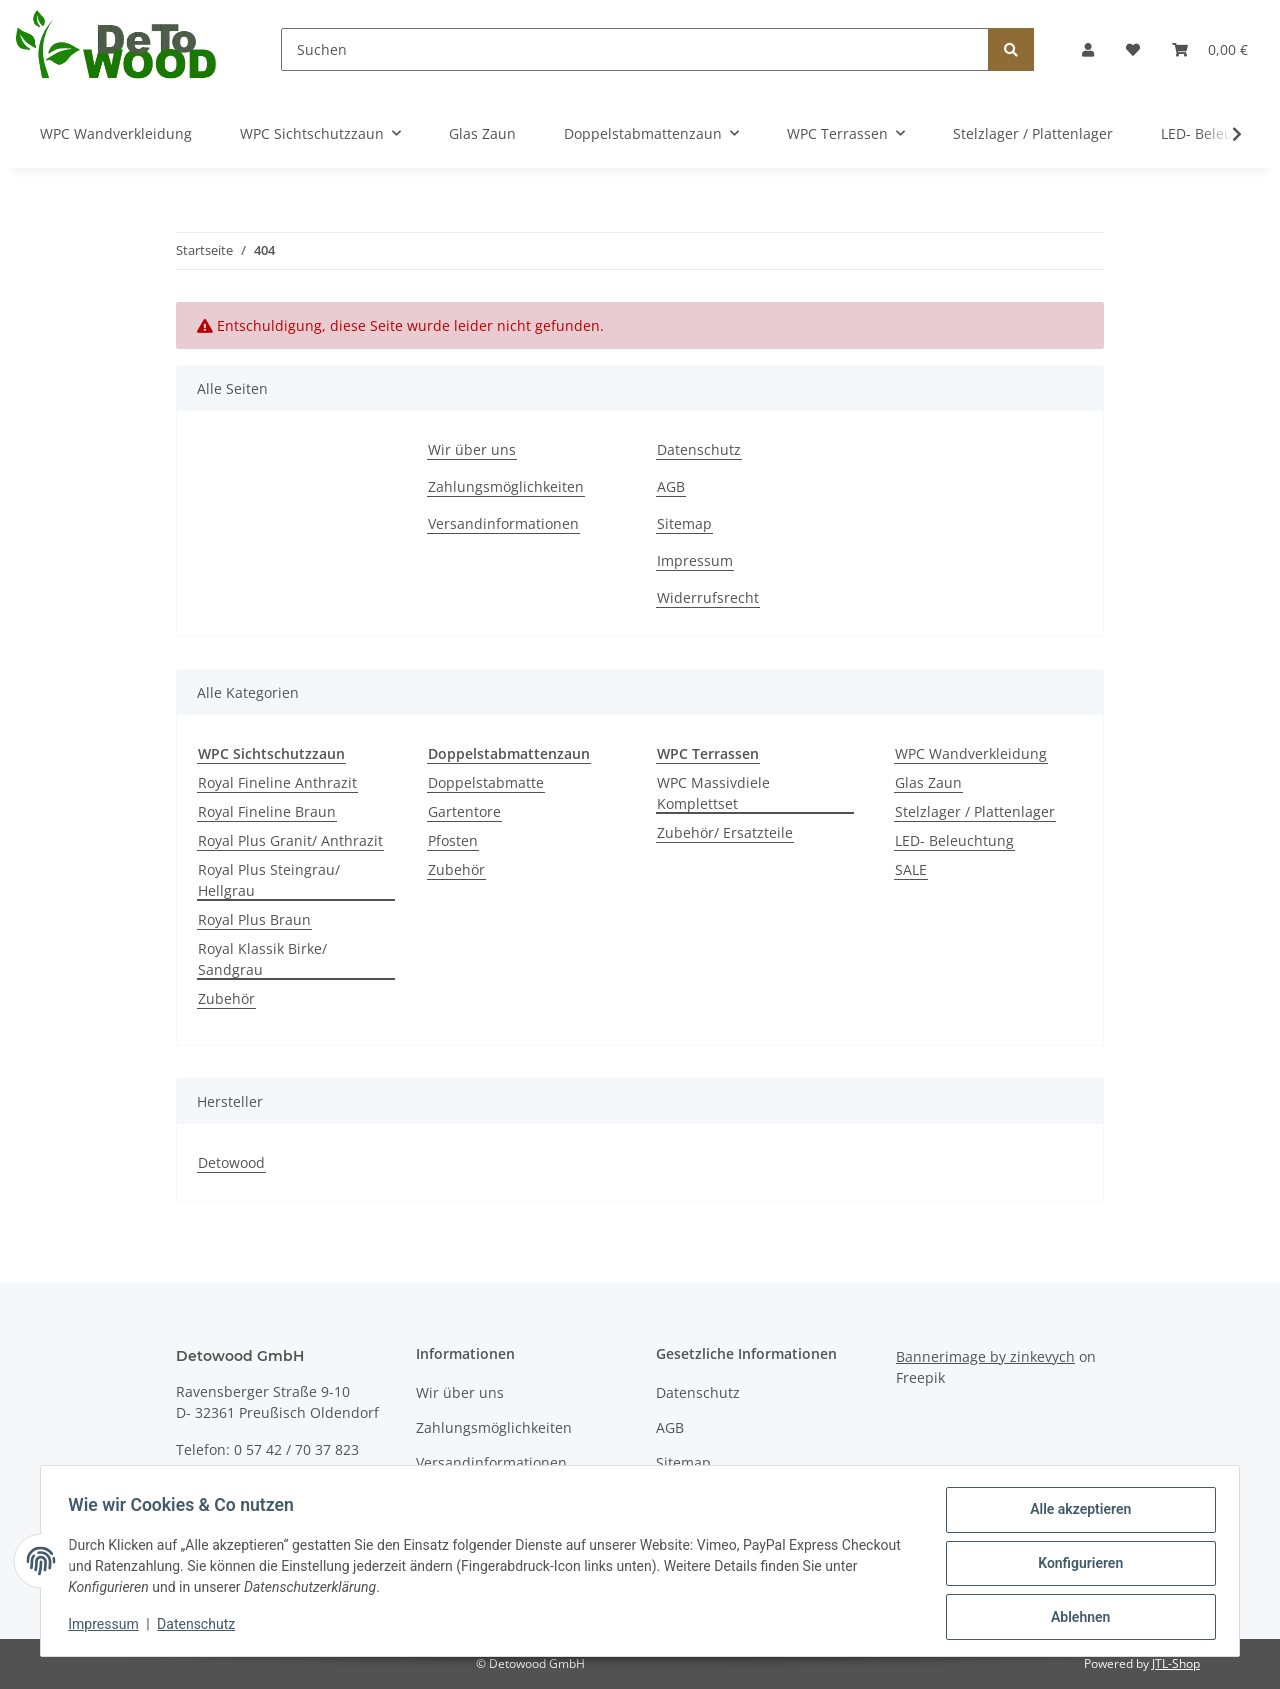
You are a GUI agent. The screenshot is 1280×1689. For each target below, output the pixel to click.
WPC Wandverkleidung (971, 753)
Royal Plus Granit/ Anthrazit (290, 840)
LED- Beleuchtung (954, 840)
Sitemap (684, 523)
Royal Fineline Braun (267, 811)
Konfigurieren (1075, 1566)
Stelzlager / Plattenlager (975, 811)
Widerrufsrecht (708, 597)
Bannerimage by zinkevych (985, 1356)
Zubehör (226, 998)
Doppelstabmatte (486, 782)
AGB (671, 486)
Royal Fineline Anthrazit (277, 782)
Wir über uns (472, 449)
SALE (911, 869)
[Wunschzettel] (1133, 49)
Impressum (695, 560)
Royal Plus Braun (254, 919)
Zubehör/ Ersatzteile (725, 832)
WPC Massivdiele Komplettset (713, 793)
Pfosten (453, 840)
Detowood (231, 1162)
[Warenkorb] (1210, 49)
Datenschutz (699, 449)
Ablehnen (1075, 1618)
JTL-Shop (1176, 1663)
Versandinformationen (503, 523)
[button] (1088, 49)
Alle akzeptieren (1075, 1514)
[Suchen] (635, 49)
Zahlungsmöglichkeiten (506, 486)
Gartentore (464, 811)
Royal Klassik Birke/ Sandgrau (262, 959)
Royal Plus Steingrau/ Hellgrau (269, 880)
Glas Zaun (928, 782)
